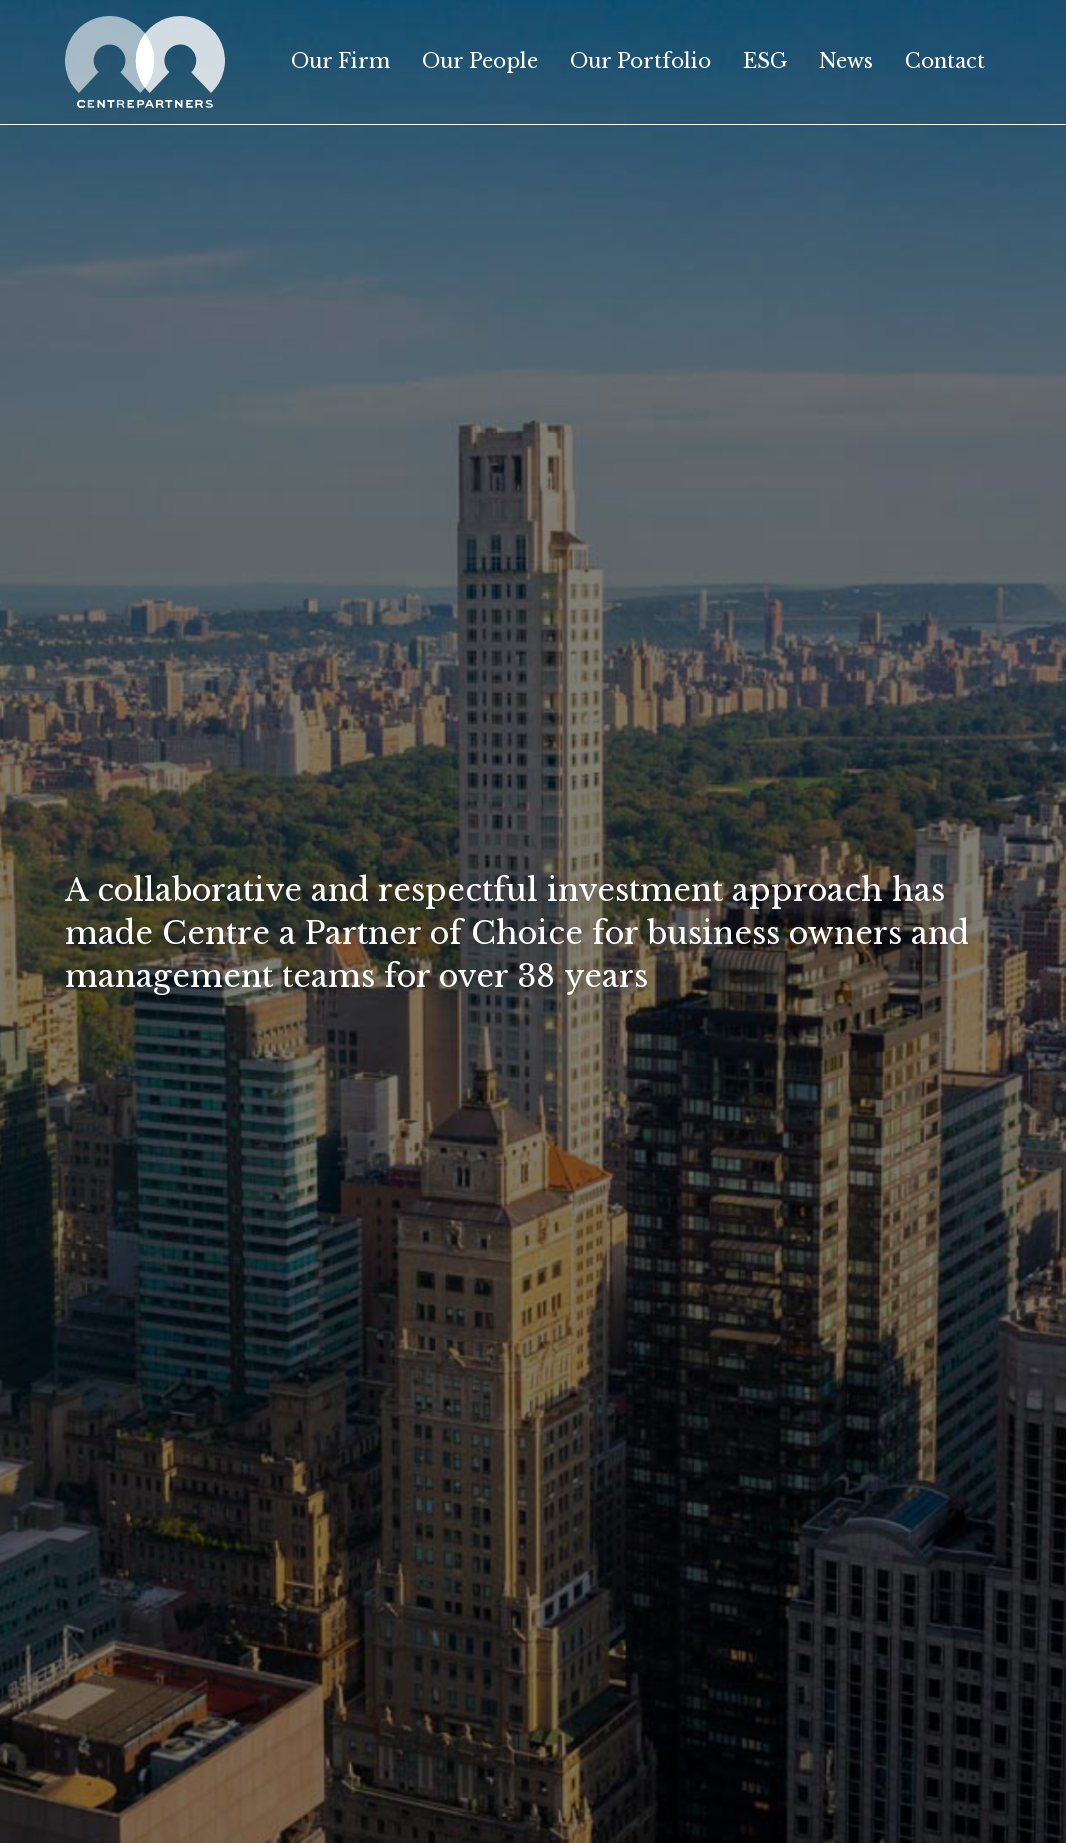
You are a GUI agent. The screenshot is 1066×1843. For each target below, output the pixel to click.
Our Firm (340, 61)
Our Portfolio (640, 61)
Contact (945, 61)
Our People (480, 61)
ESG (765, 61)
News (846, 61)
